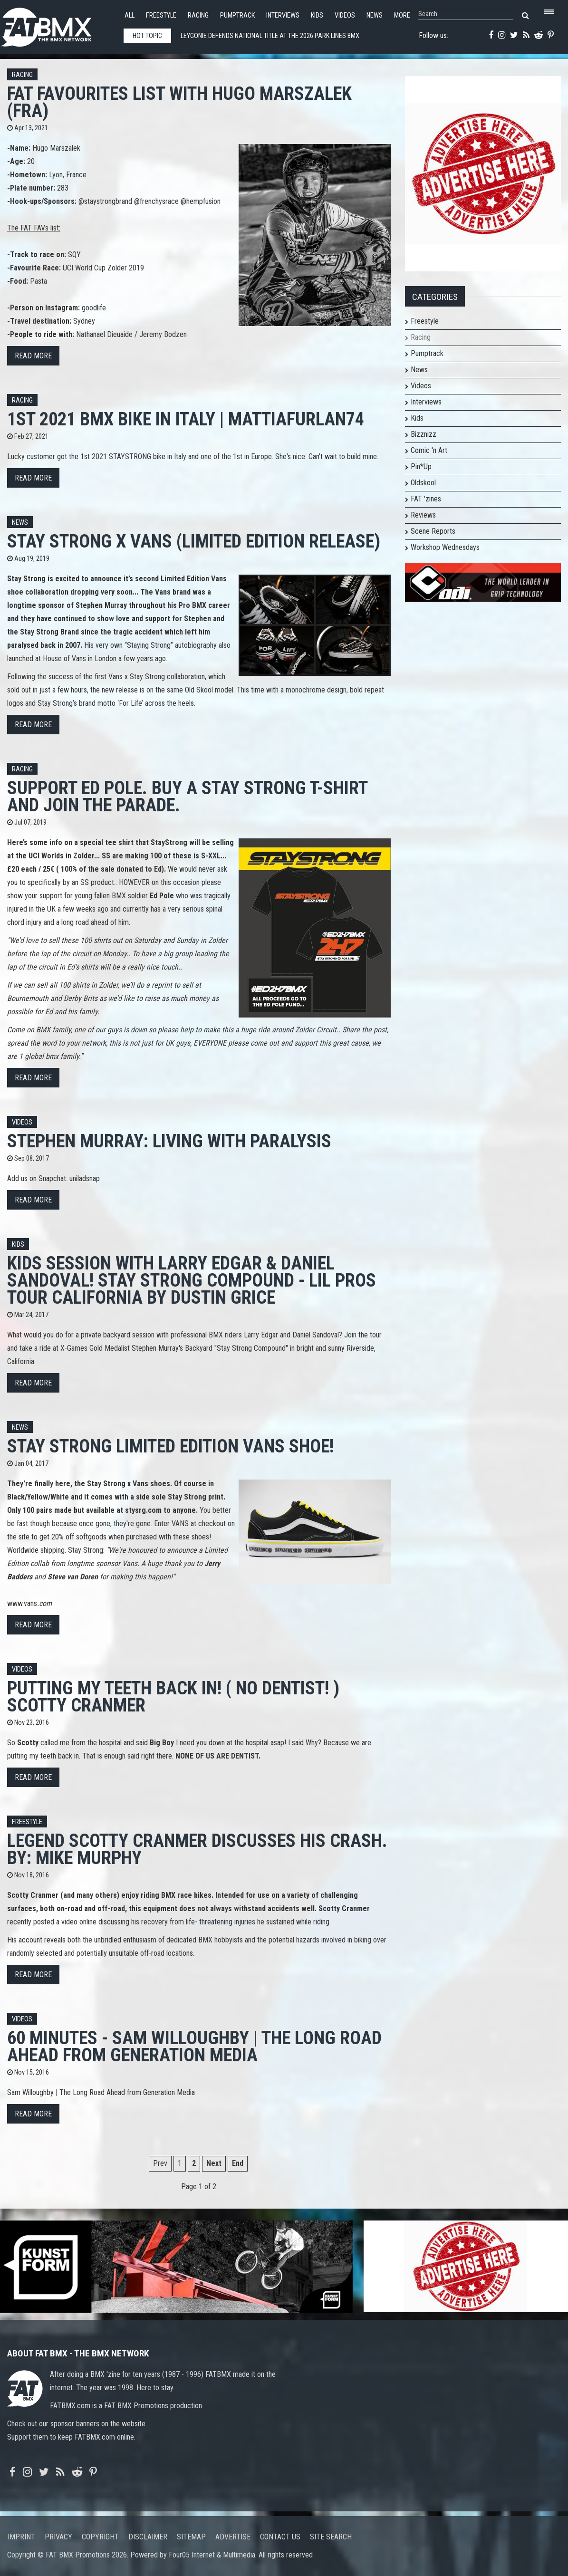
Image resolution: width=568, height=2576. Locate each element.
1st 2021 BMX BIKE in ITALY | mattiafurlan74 (185, 419)
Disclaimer (147, 2536)
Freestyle (161, 15)
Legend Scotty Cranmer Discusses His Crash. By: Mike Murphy (197, 1849)
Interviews (282, 15)
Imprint (21, 2536)
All (130, 15)
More (402, 15)
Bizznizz (423, 434)
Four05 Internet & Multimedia (212, 2554)
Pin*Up (421, 466)
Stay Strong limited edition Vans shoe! (170, 1446)
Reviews (423, 514)
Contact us (280, 2536)
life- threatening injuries (220, 1921)
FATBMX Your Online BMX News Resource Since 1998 (57, 24)
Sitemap (191, 2536)
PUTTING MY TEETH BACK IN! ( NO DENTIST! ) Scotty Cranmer (173, 1696)
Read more (33, 355)
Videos (345, 15)
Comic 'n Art (429, 450)
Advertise (232, 2536)
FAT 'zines (426, 498)
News (374, 15)
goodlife (94, 307)
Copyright (100, 2536)
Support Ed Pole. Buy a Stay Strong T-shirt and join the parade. (187, 796)
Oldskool (423, 482)
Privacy (58, 2536)
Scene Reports (433, 531)
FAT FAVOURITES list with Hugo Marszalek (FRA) (179, 102)
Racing (198, 15)
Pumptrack (237, 15)
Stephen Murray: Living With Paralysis (169, 1141)
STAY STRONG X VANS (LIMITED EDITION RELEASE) (193, 541)
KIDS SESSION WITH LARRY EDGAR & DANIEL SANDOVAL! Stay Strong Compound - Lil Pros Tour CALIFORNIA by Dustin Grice (191, 1280)
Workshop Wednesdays (445, 547)
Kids (317, 15)
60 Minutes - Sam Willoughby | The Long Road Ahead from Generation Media (194, 2046)
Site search (331, 2536)
